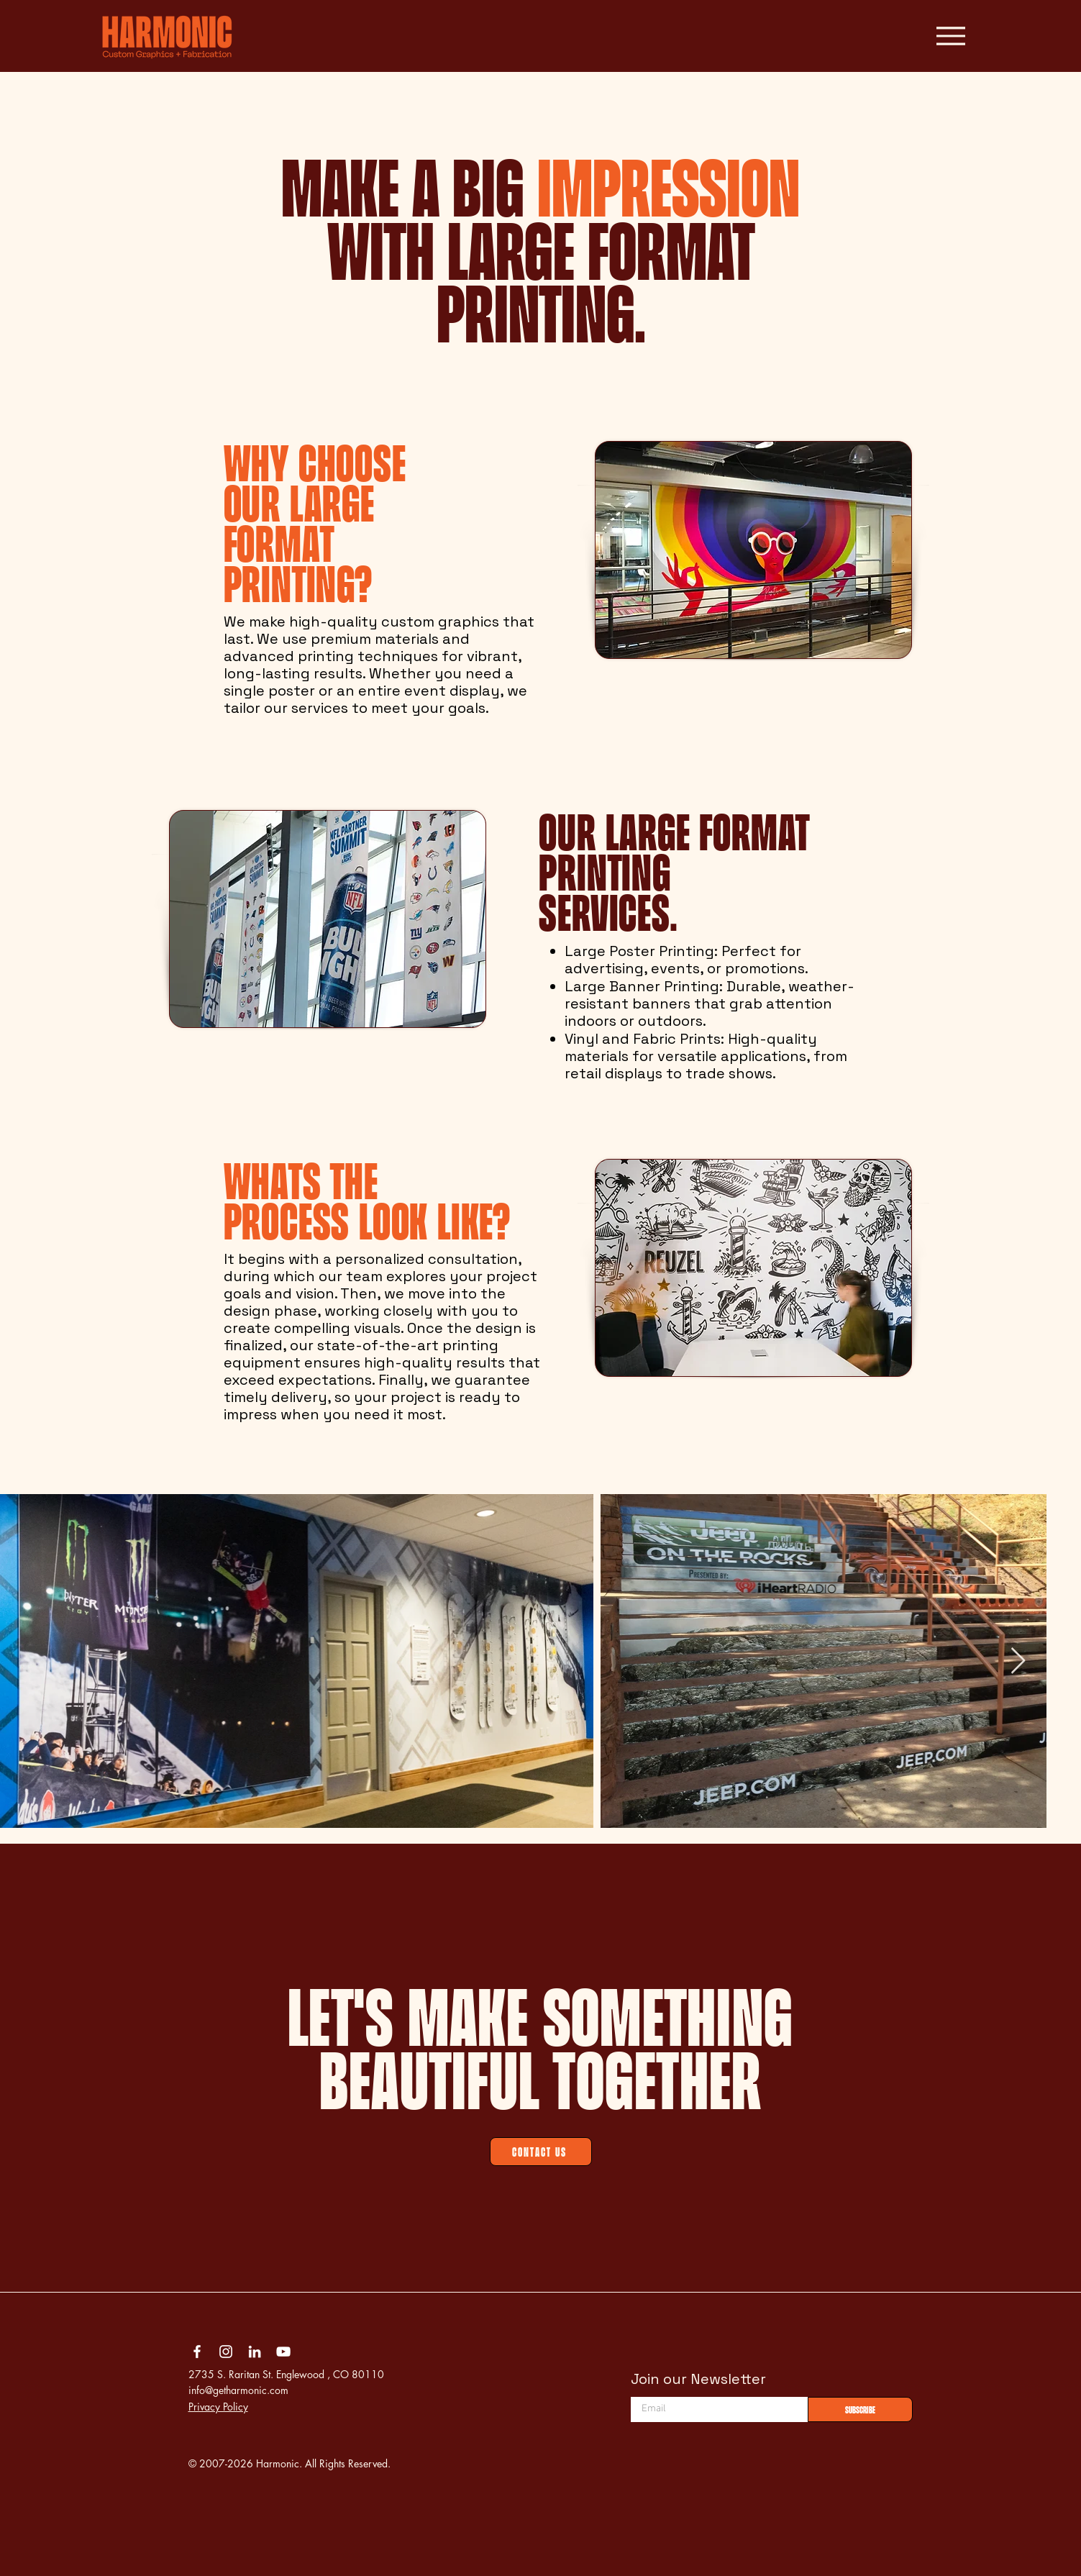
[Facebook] (197, 2351)
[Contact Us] (541, 2151)
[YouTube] (283, 2351)
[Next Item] (1018, 1661)
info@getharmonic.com (238, 2390)
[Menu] (950, 36)
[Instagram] (225, 2351)
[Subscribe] (860, 2409)
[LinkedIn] (254, 2351)
